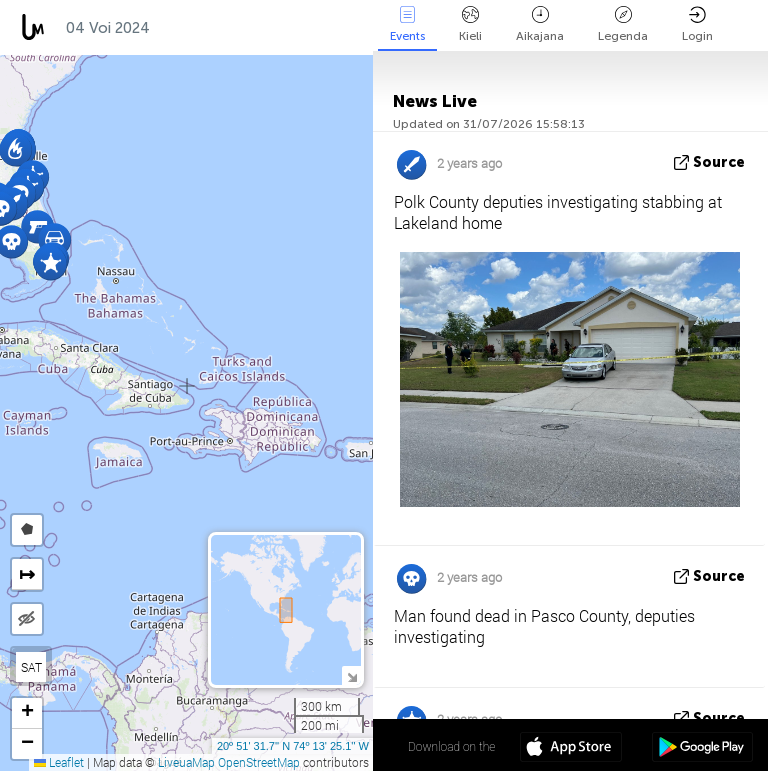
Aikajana (540, 24)
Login (697, 24)
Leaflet (59, 762)
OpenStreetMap (259, 762)
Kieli (470, 24)
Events (407, 24)
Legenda (623, 24)
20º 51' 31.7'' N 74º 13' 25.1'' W (293, 746)
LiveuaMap (186, 762)
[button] (50, 263)
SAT (31, 667)
